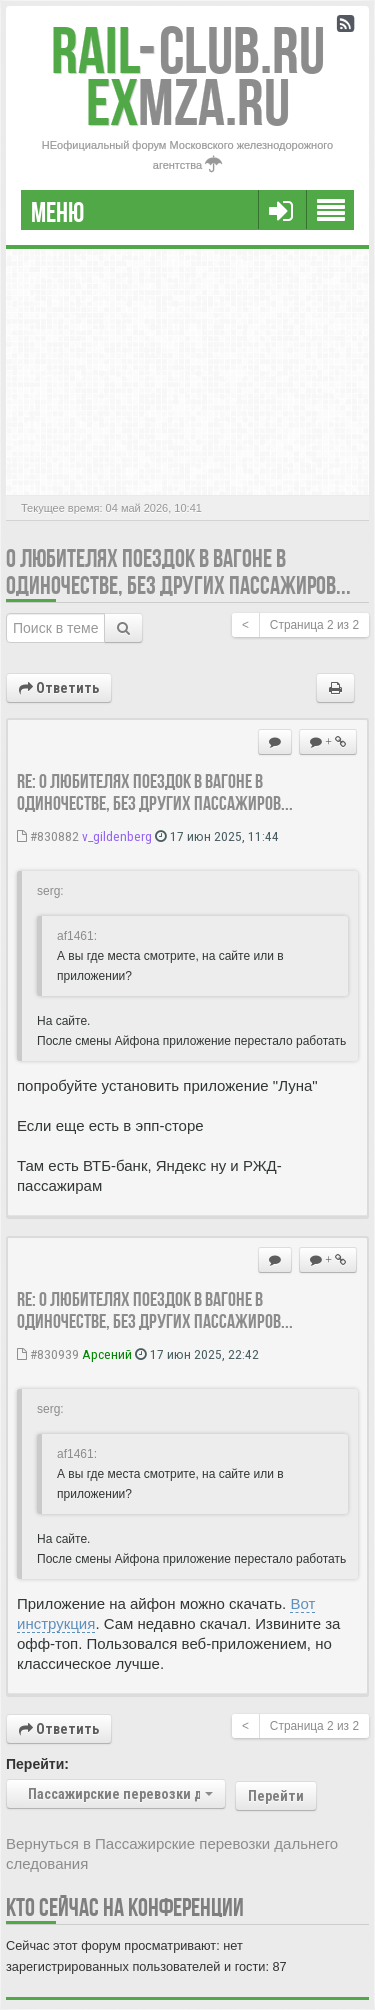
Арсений (107, 1354)
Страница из (314, 625)
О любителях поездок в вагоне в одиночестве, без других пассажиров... (178, 572)
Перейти (276, 1796)
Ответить (59, 688)
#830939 (48, 1354)
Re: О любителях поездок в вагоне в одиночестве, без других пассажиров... (155, 792)
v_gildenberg (117, 836)
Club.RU (188, 50)
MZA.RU (188, 102)
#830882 (48, 836)
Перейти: (37, 1764)
